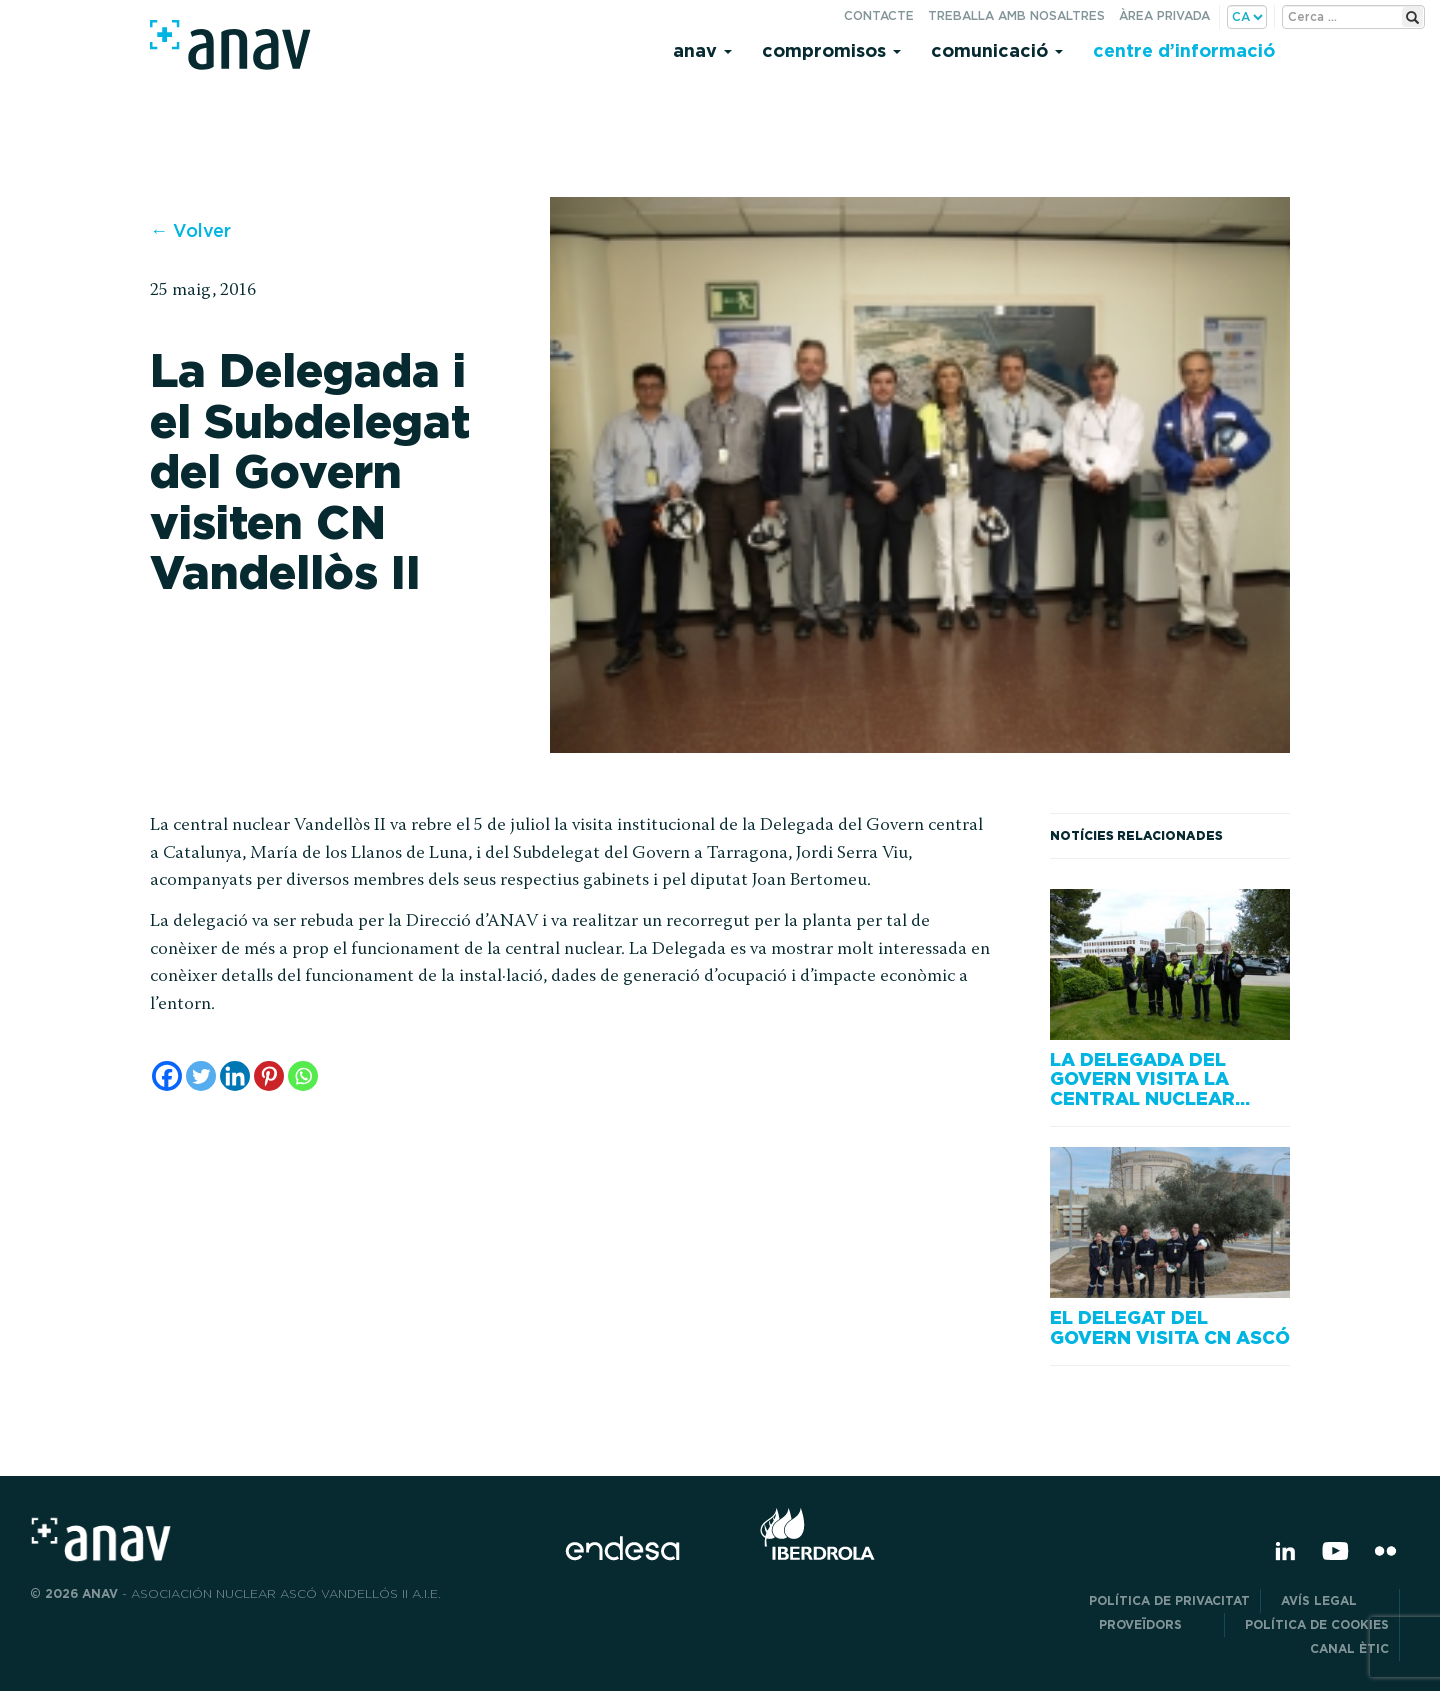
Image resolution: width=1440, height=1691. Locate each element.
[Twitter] (201, 1076)
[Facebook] (167, 1076)
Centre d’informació (1184, 50)
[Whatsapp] (303, 1076)
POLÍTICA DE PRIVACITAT (1169, 1600)
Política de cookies (1317, 1624)
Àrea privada (1164, 15)
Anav (702, 50)
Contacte (879, 15)
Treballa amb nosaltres (1016, 15)
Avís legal (1335, 1600)
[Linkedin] (235, 1076)
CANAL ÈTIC (1349, 1648)
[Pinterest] (269, 1076)
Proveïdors (1156, 1624)
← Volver (190, 230)
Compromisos (831, 50)
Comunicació (997, 50)
